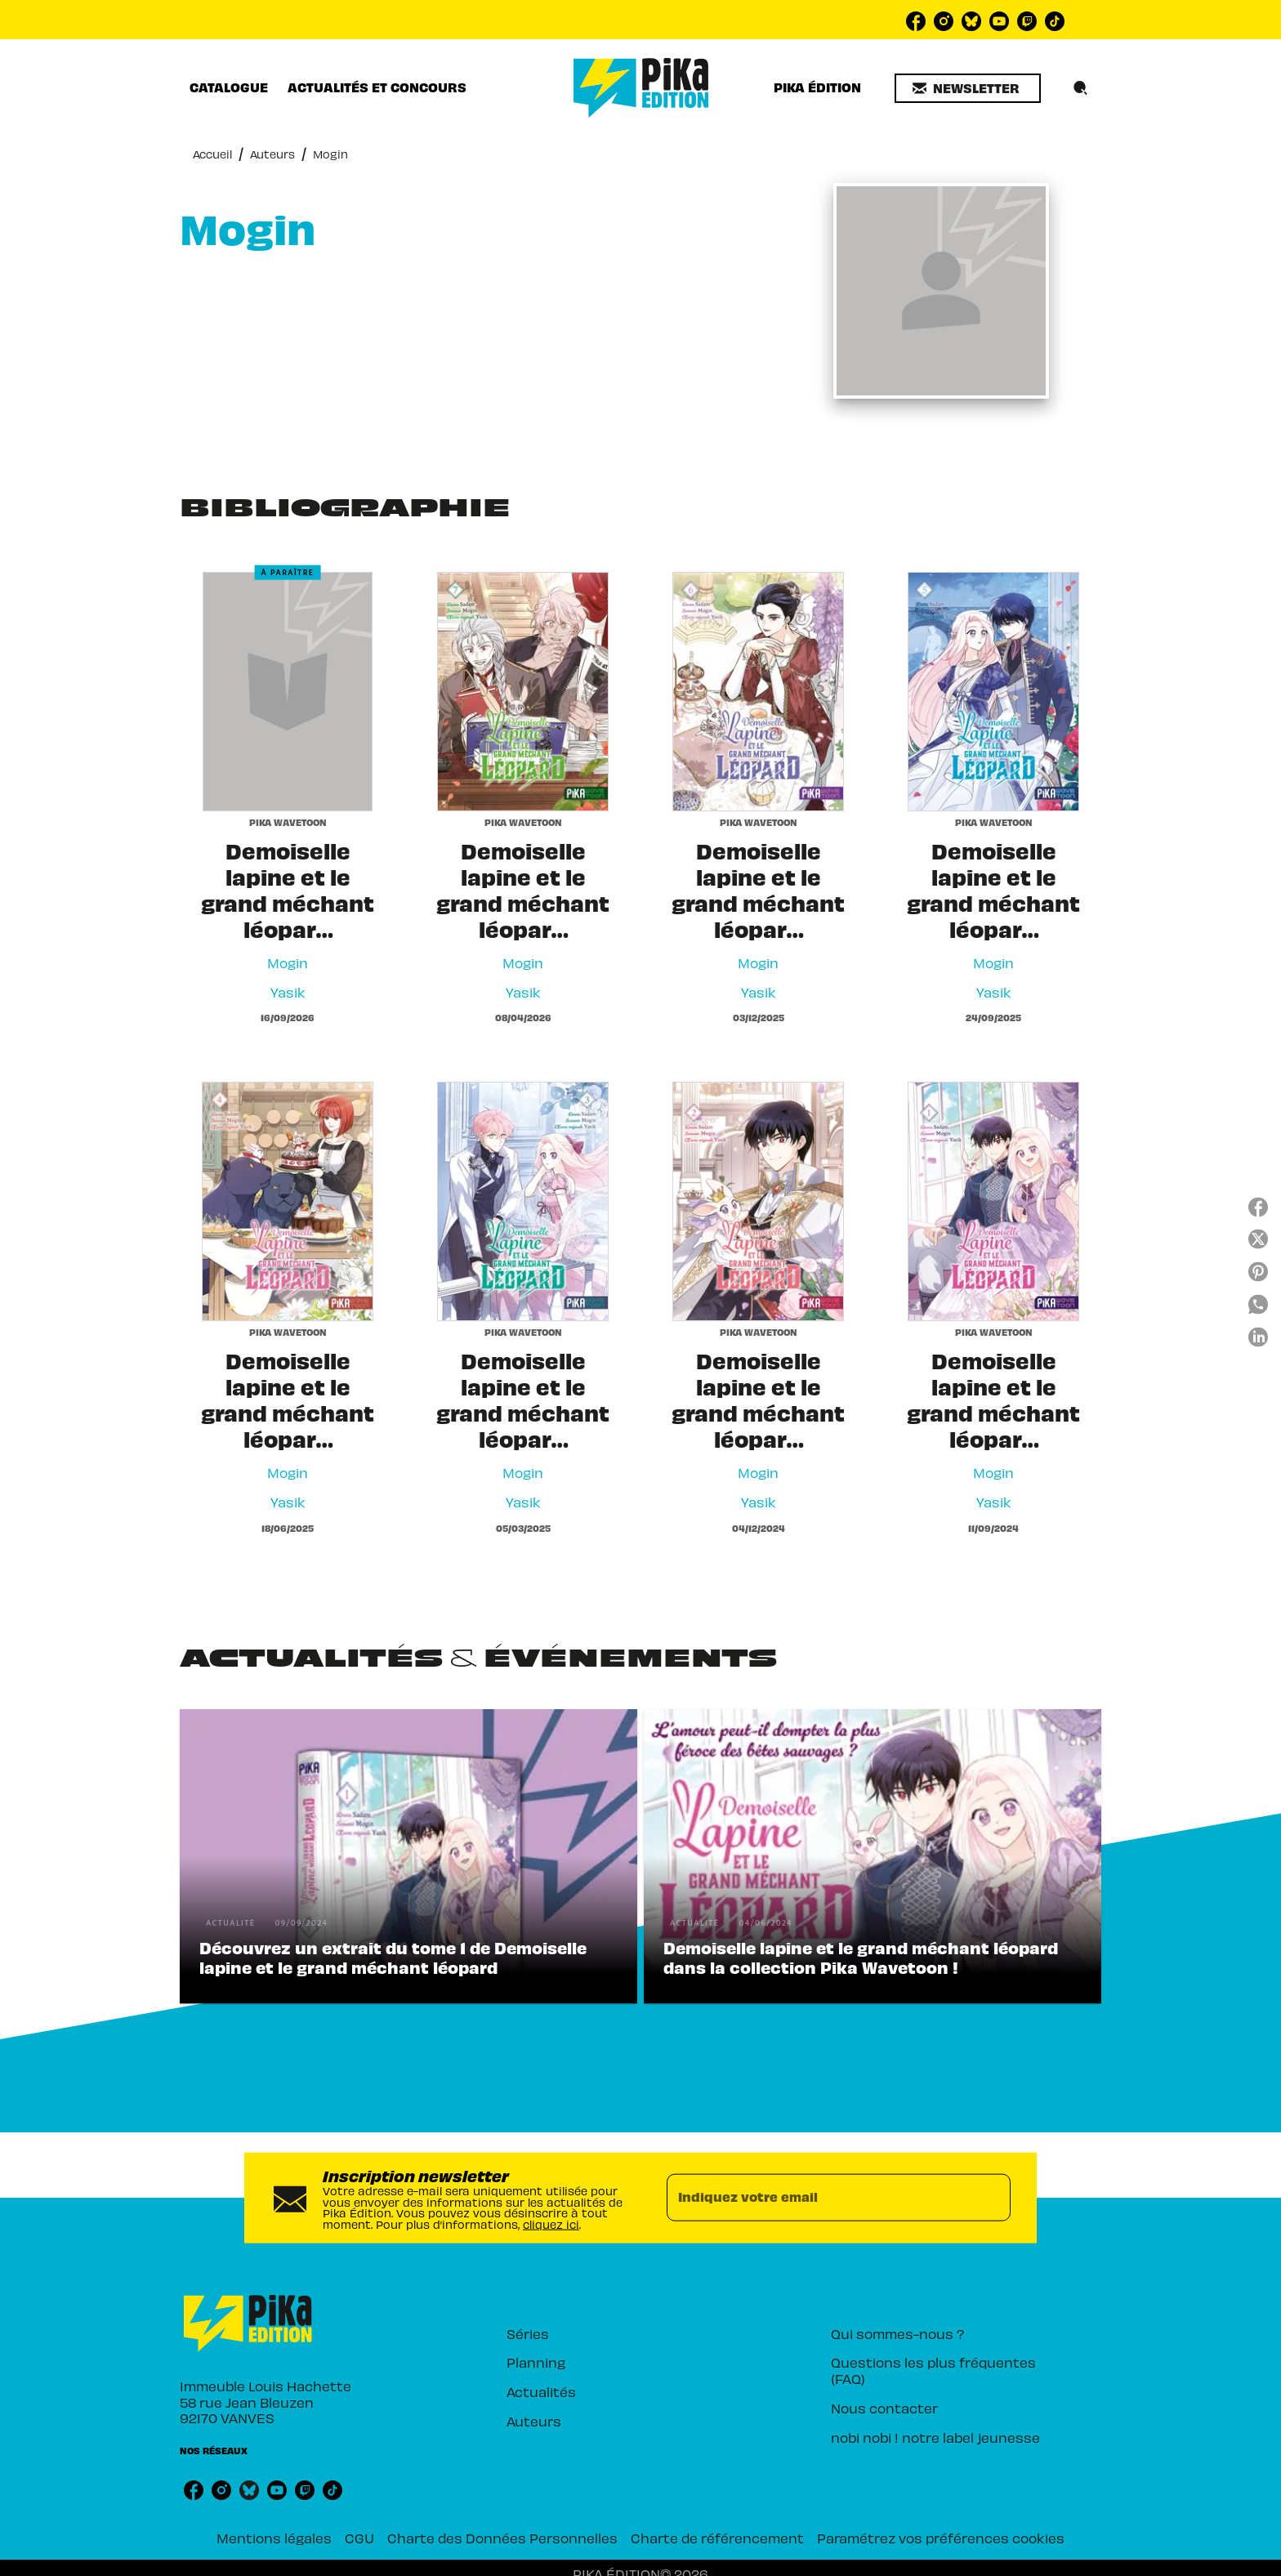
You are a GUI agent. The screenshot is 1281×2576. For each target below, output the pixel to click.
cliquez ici (551, 2224)
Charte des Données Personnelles (502, 2537)
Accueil (212, 154)
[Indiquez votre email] (818, 2197)
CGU (359, 2537)
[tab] (229, 87)
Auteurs (272, 154)
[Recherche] (1080, 88)
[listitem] (916, 21)
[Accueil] (641, 88)
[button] (968, 88)
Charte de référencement (717, 2537)
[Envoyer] (991, 2197)
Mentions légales (274, 2537)
